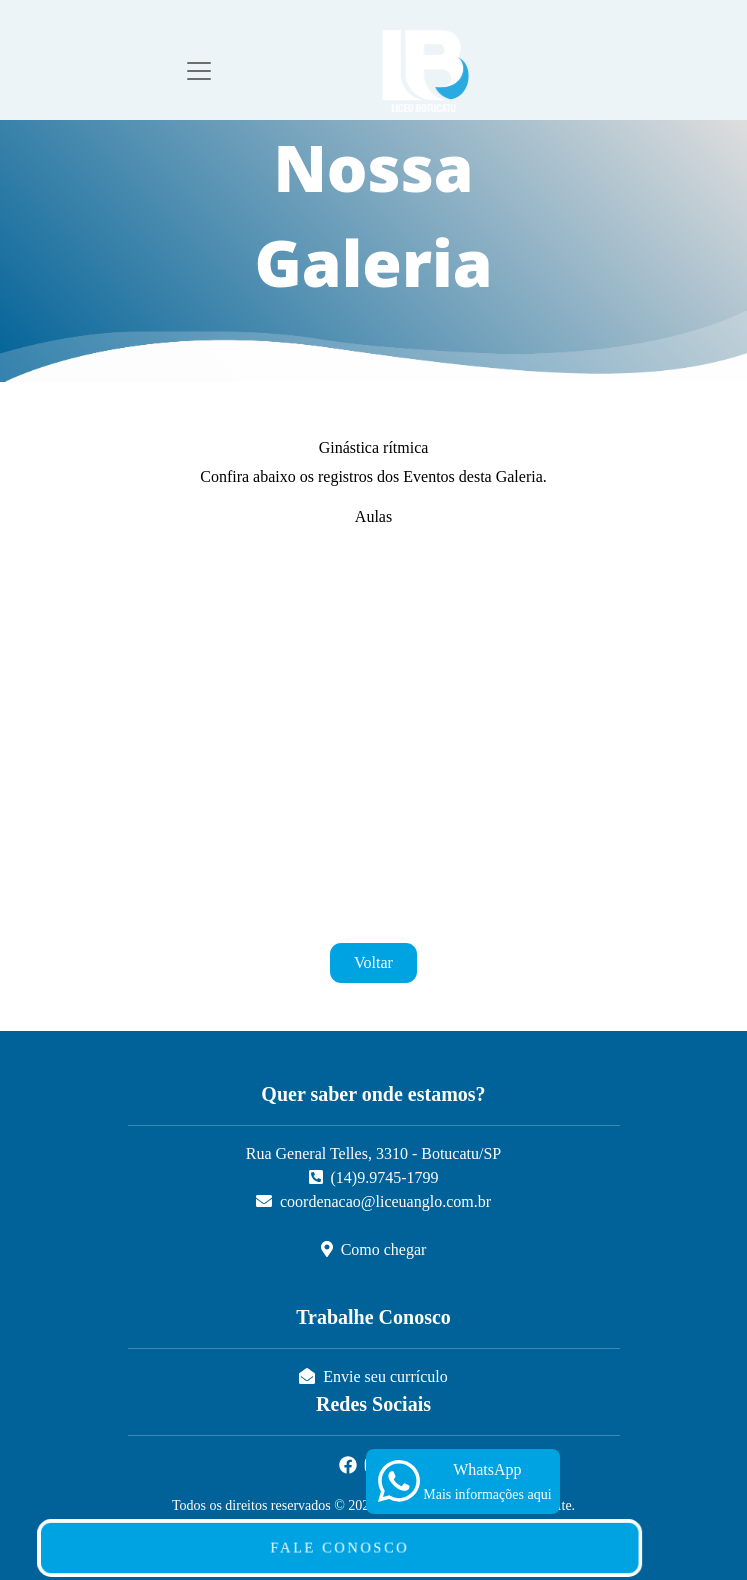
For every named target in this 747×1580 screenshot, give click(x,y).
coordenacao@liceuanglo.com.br (373, 1201)
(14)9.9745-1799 (374, 1177)
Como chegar (374, 1249)
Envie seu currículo (373, 1376)
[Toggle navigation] (199, 71)
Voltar (373, 962)
